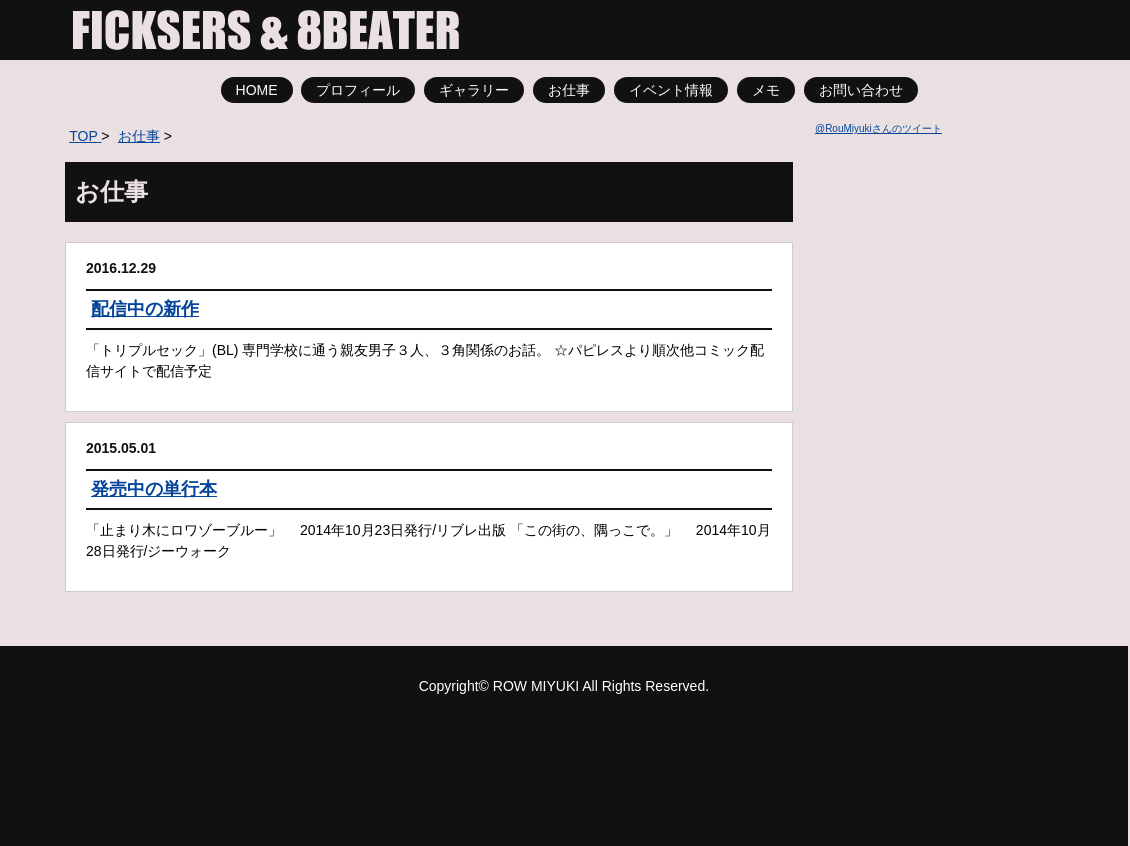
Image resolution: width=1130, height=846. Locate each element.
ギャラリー (474, 90)
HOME (257, 90)
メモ (766, 90)
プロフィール (358, 90)
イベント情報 (671, 90)
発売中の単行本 (154, 489)
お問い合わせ (861, 90)
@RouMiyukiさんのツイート (878, 128)
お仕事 (569, 90)
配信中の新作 (145, 309)
